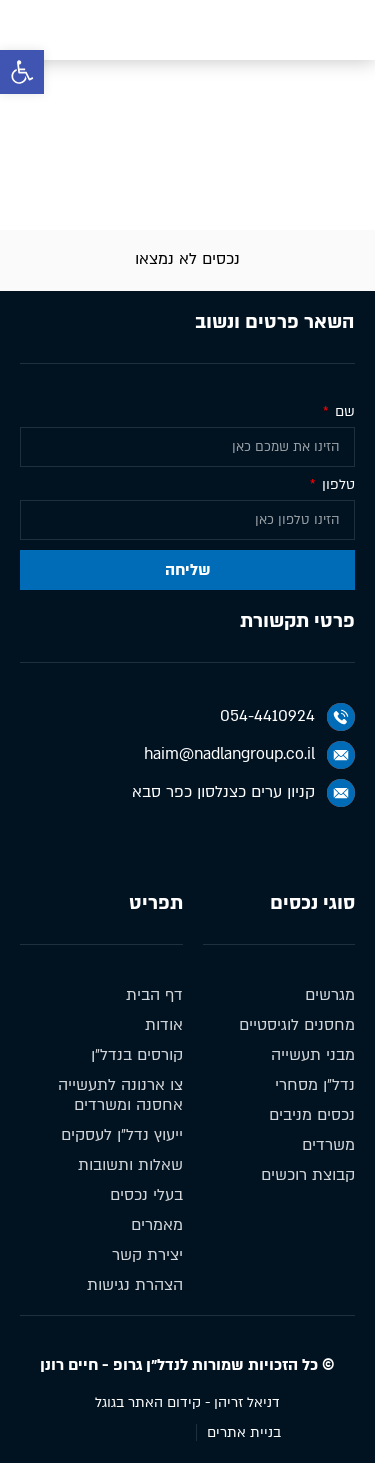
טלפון (336, 485)
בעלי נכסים (146, 1195)
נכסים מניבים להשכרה (99, 183)
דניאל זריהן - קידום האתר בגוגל (187, 1402)
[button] (22, 72)
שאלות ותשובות (130, 1165)
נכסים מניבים (233, 183)
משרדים (328, 1145)
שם (343, 412)
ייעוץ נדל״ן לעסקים (122, 1135)
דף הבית (321, 183)
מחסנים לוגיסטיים (297, 1025)
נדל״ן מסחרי (315, 1085)
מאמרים (157, 1225)
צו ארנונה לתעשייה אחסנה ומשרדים (120, 1095)
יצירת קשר (147, 1255)
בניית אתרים (244, 1432)
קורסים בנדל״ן (137, 1055)
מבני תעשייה (313, 1055)
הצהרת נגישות (135, 1285)
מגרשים (330, 995)
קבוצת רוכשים (308, 1175)
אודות (164, 1025)
